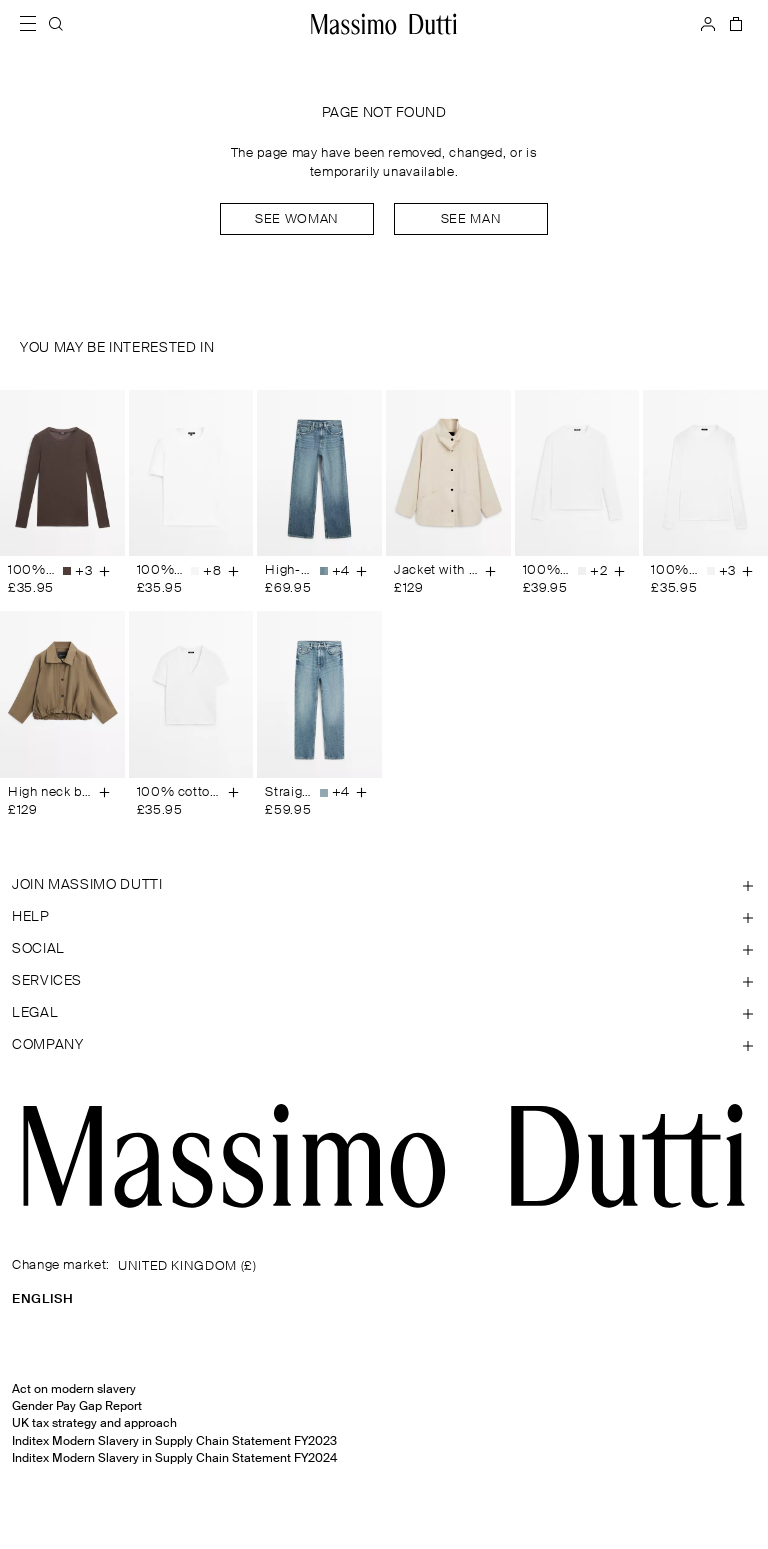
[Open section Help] (384, 917)
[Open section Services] (384, 981)
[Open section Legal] (384, 1013)
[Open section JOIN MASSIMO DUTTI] (384, 885)
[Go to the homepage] (384, 1156)
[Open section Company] (384, 1045)
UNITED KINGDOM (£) (187, 1266)
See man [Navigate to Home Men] (471, 219)
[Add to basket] (105, 571)
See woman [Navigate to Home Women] (297, 219)
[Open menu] (34, 24)
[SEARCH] (56, 24)
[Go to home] (384, 24)
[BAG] (734, 24)
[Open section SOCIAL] (384, 949)
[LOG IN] (708, 24)
